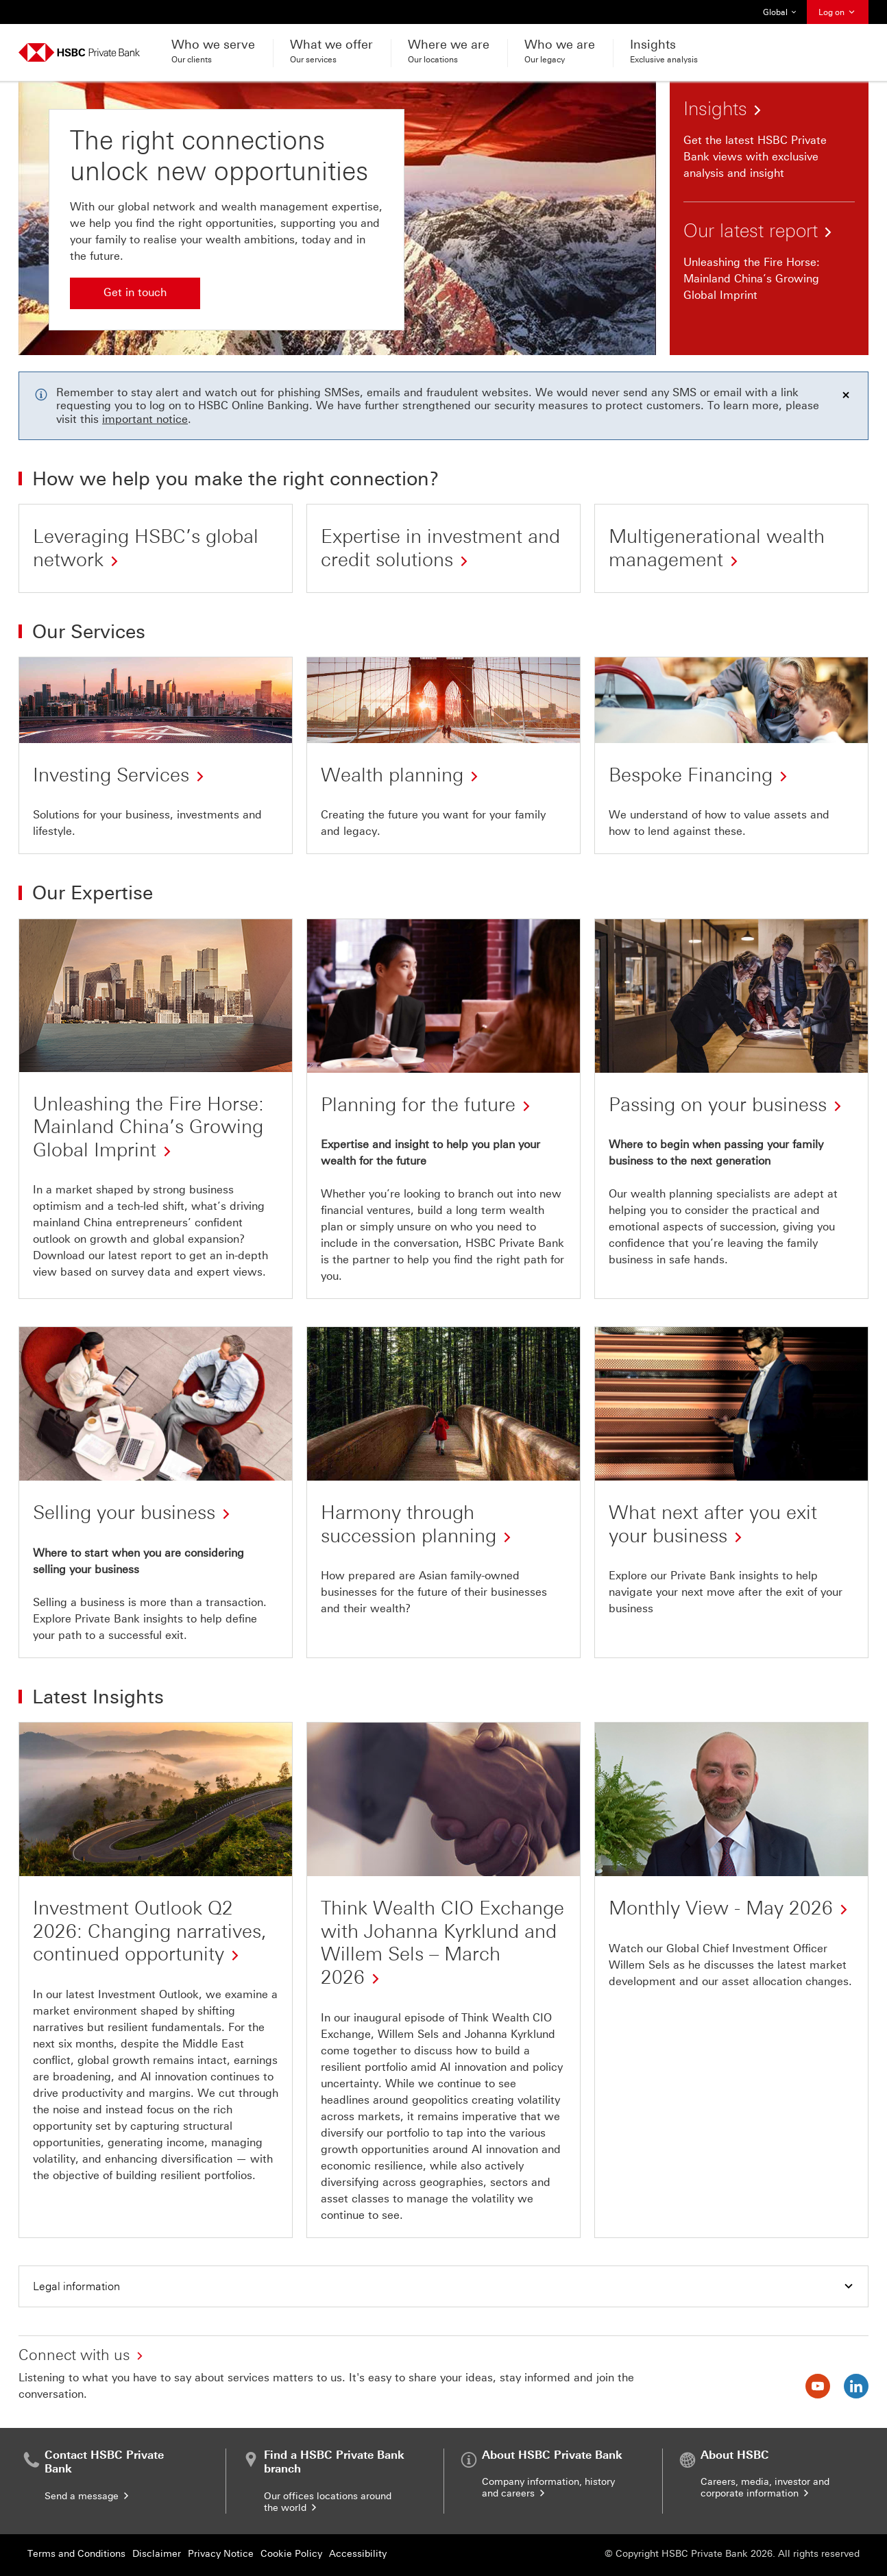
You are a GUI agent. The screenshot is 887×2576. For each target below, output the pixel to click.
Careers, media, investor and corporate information (765, 2487)
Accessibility (358, 2554)
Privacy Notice (221, 2554)
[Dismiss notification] (846, 395)
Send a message (88, 2496)
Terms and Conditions (76, 2554)
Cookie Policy (291, 2554)
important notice (145, 419)
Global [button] (780, 12)
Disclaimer (156, 2554)
